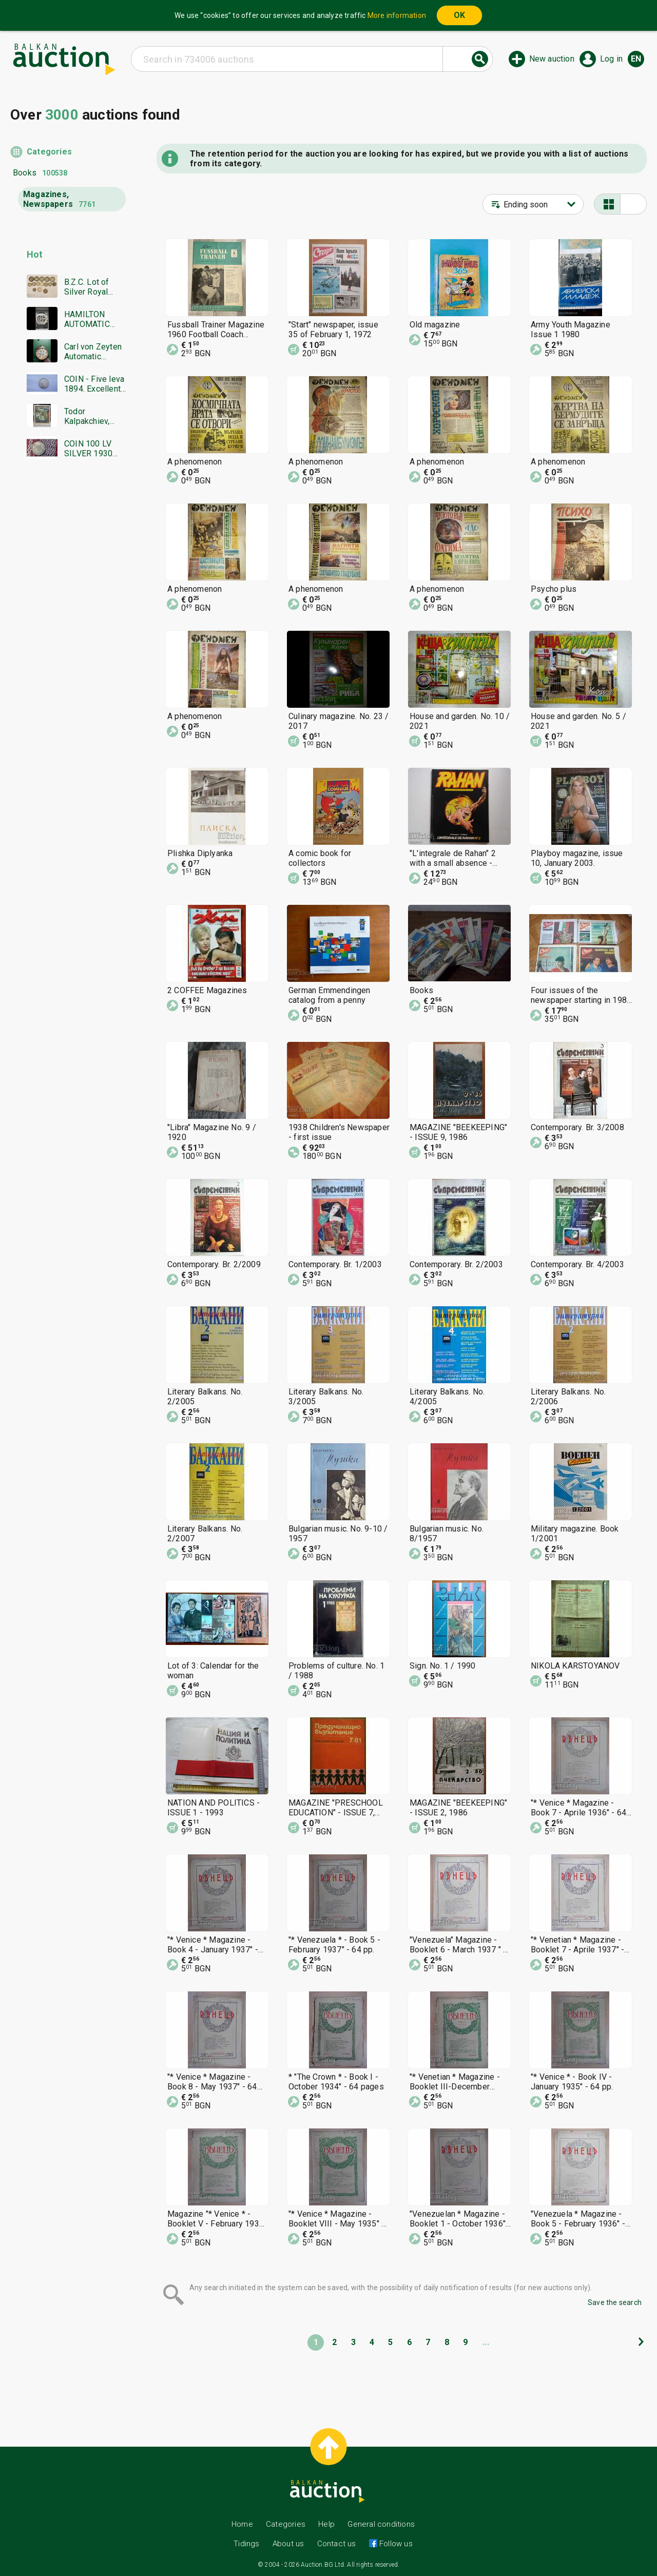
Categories (49, 152)
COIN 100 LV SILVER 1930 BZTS (88, 448)
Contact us (336, 2543)
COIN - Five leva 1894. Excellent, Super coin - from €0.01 (94, 384)
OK (459, 15)
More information (397, 15)
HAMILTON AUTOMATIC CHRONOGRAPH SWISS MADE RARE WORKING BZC (94, 319)
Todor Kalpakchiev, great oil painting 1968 (95, 416)
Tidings (246, 2543)
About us (288, 2543)
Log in (611, 59)
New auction (551, 59)
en (636, 59)
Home (242, 2524)
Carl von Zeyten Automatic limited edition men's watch (93, 351)
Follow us (395, 2543)
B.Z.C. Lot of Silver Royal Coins (86, 287)
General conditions (381, 2524)
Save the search (615, 2302)
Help (326, 2524)
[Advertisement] (68, 665)
